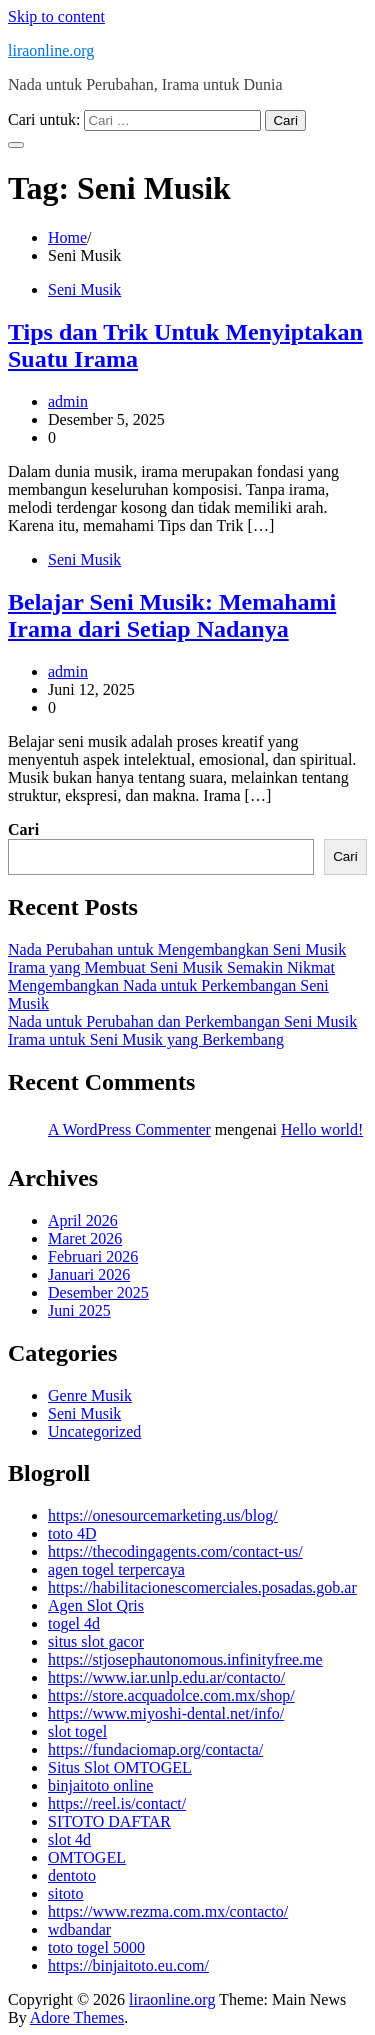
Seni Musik (84, 289)
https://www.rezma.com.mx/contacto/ (168, 1911)
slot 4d (69, 1839)
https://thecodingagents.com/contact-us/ (175, 1551)
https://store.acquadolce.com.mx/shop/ (171, 1695)
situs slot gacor (96, 1641)
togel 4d (74, 1623)
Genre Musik (90, 1395)
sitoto (66, 1893)
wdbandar (79, 1929)
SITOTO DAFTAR (109, 1821)
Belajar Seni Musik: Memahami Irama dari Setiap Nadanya (172, 615)
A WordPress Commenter (129, 1129)
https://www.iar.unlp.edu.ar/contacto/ (166, 1677)
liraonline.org (51, 50)
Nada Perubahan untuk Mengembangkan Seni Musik (177, 949)
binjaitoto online (100, 1785)
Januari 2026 (89, 1274)
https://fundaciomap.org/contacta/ (155, 1749)
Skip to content (56, 16)
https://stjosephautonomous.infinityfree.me (185, 1659)
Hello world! (322, 1129)
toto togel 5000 (96, 1947)
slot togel (77, 1731)
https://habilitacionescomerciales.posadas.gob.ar (202, 1587)
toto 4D (72, 1533)
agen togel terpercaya (116, 1569)
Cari (23, 829)
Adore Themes (77, 2017)
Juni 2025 (79, 1310)
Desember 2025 (98, 1292)
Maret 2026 (85, 1238)
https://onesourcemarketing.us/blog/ (163, 1515)
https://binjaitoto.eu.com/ (128, 1965)
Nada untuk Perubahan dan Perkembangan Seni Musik (182, 1021)
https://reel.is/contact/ (117, 1803)
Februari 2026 (93, 1256)
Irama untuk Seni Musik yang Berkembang (146, 1039)
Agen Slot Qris (96, 1605)
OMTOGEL (87, 1857)
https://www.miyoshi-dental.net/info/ (166, 1713)
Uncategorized (94, 1431)
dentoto (72, 1875)
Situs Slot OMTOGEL (120, 1767)
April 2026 (83, 1220)
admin (68, 401)
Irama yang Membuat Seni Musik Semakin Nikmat (171, 967)
